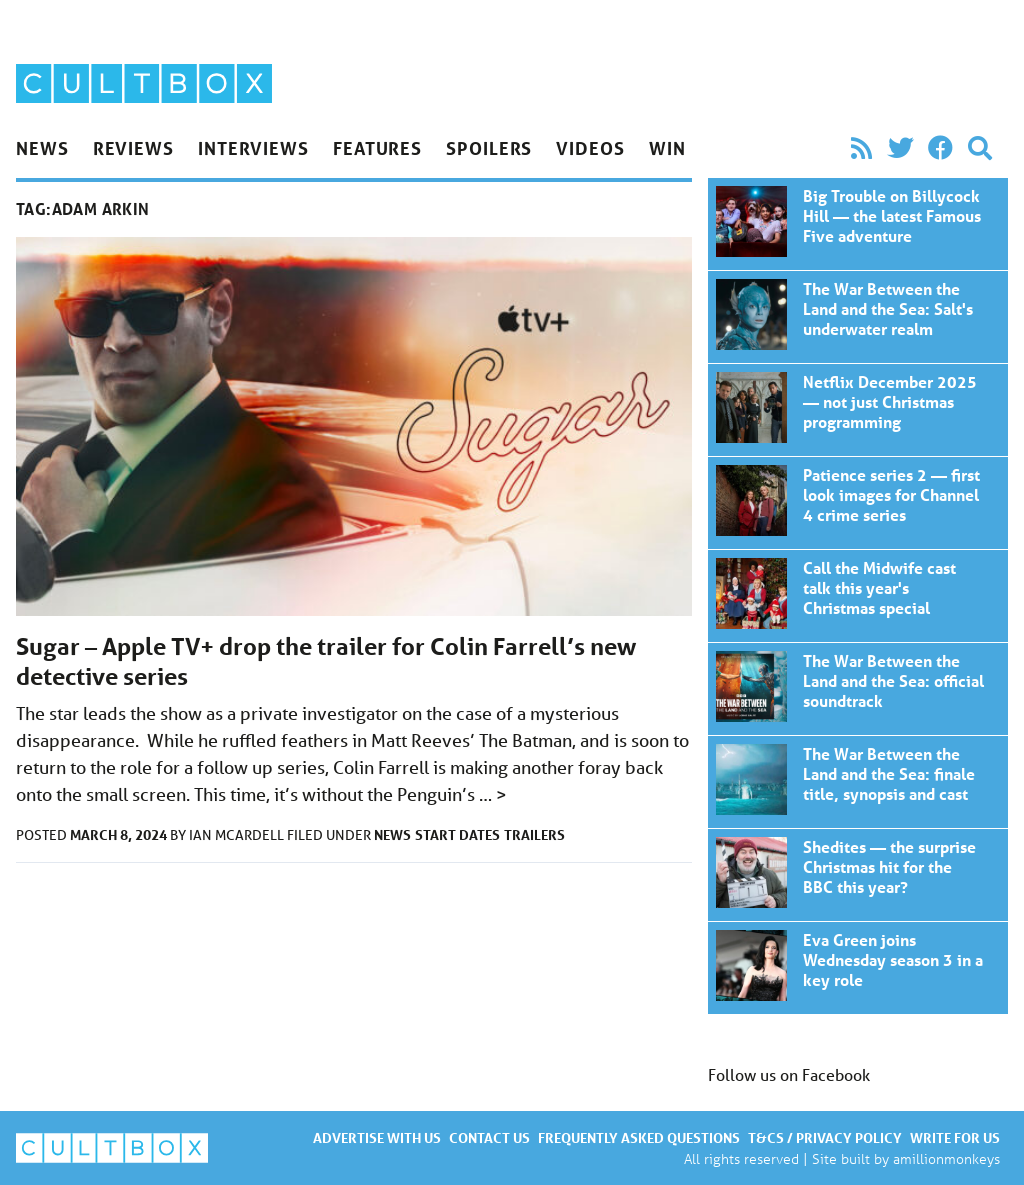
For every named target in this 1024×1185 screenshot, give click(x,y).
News (42, 148)
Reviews (133, 148)
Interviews (253, 148)
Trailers (534, 834)
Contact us (489, 1137)
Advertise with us (377, 1137)
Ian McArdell (238, 835)
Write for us (955, 1137)
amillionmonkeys (946, 1158)
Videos (590, 148)
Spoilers (489, 148)
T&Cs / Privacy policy (825, 1137)
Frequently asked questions (639, 1137)
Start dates (457, 834)
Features (377, 148)
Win (667, 148)
